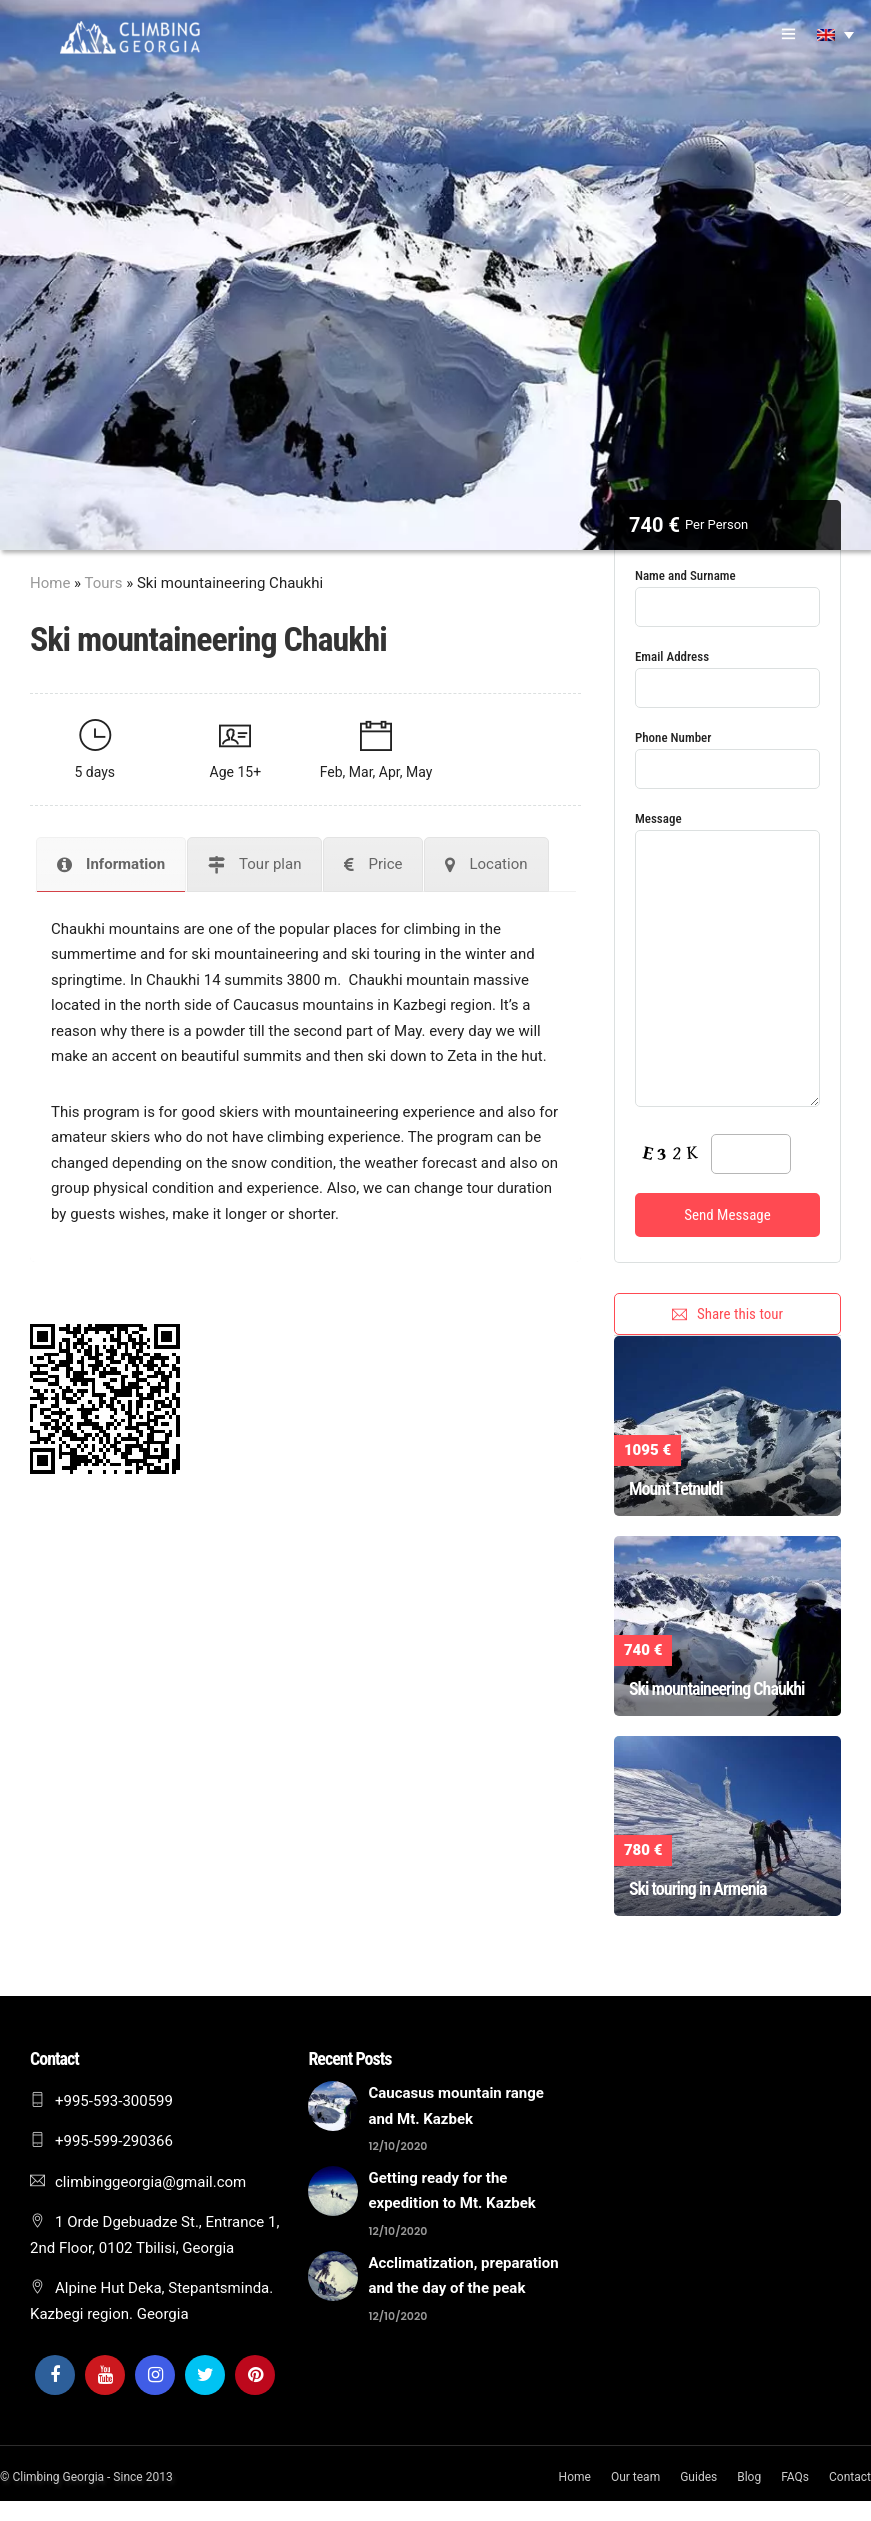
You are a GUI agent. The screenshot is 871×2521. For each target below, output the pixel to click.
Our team (635, 2477)
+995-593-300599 (114, 2101)
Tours (104, 583)
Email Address (727, 672)
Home (50, 583)
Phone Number (727, 753)
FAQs (795, 2477)
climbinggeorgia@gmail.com (150, 2182)
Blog (749, 2477)
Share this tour (727, 1314)
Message (727, 961)
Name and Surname (727, 591)
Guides (698, 2477)
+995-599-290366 (114, 2141)
